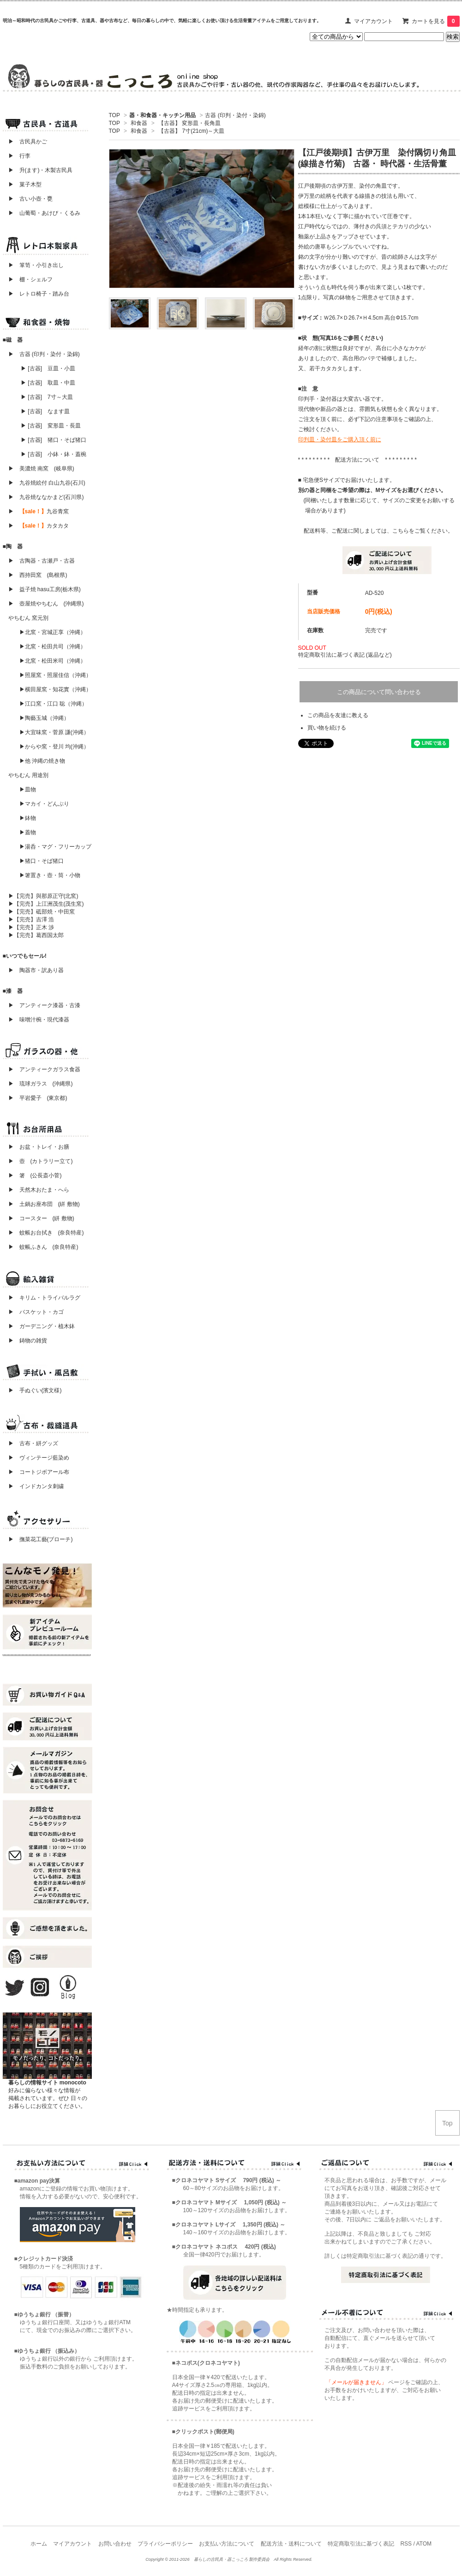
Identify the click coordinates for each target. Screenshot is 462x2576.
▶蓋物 (27, 832)
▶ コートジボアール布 (36, 1472)
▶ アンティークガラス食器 (44, 1069)
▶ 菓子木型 (22, 184)
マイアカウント (373, 21)
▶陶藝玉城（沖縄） (44, 718)
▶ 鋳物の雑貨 (27, 1340)
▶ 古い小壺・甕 (30, 199)
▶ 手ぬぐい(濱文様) (35, 1390)
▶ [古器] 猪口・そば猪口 (53, 440)
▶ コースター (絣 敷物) (41, 1218)
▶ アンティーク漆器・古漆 (44, 1005)
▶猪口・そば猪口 (41, 861)
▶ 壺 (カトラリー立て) (40, 1161)
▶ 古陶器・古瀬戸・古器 (41, 561)
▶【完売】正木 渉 (31, 927)
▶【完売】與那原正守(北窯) (43, 896)
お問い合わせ (115, 2543)
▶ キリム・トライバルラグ (44, 1297)
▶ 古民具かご (25, 141)
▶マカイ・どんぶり (44, 804)
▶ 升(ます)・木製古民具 (38, 170)
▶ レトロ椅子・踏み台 (38, 294)
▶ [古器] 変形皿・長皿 (51, 425)
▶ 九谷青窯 (38, 511)
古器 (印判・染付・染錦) (235, 115)
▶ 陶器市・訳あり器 (36, 970)
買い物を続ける (326, 727)
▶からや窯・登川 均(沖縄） (54, 746)
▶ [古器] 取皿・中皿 (48, 383)
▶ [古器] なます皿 (45, 411)
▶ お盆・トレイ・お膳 (38, 1147)
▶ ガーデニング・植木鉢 (39, 1326)
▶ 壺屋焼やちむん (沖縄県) (46, 603)
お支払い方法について (226, 2543)
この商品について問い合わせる (379, 692)
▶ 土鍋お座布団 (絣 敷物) (44, 1204)
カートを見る (436, 21)
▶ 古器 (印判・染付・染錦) (44, 354)
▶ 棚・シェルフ (30, 279)
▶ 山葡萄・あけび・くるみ (41, 213)
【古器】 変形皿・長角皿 (189, 123)
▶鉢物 (27, 818)
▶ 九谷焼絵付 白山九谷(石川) (44, 483)
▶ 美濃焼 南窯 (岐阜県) (41, 468)
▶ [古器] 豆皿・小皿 (48, 368)
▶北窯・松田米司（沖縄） (52, 661)
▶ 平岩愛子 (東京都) (37, 1098)
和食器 (139, 123)
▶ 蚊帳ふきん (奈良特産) (43, 1247)
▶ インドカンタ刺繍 (33, 1486)
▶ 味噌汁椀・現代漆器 (38, 1019)
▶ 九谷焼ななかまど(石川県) (46, 497)
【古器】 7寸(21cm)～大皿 (191, 131)
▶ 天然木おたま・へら (38, 1190)
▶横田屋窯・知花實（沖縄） (55, 689)
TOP (114, 115)
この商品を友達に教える (337, 715)
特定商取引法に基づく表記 (361, 2543)
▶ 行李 (16, 156)
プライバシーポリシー (165, 2543)
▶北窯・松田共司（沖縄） (52, 646)
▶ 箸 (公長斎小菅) (35, 1175)
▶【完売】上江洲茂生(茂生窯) (46, 904)
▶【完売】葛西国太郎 (36, 935)
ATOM (424, 2543)
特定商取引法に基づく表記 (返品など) (345, 655)
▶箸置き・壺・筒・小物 (49, 875)
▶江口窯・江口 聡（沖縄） (53, 703)
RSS (406, 2543)
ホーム (38, 2543)
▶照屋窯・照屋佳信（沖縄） (55, 675)
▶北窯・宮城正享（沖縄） (52, 632)
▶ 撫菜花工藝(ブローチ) (38, 1539)
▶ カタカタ (38, 525)
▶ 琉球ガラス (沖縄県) (40, 1083)
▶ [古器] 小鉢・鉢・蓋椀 (53, 454)
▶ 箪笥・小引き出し (36, 265)
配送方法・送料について (291, 2543)
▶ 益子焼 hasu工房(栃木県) (44, 589)
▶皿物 (27, 789)
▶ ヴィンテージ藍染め (36, 1457)
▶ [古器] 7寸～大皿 (47, 397)
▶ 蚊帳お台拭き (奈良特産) (46, 1232)
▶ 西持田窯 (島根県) (37, 575)
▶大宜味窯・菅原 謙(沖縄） (54, 732)
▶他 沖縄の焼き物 (42, 761)
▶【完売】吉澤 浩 (34, 919)
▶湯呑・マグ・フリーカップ (55, 846)
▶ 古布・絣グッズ (30, 1443)
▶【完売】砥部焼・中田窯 (41, 911)
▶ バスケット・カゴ (36, 1312)
